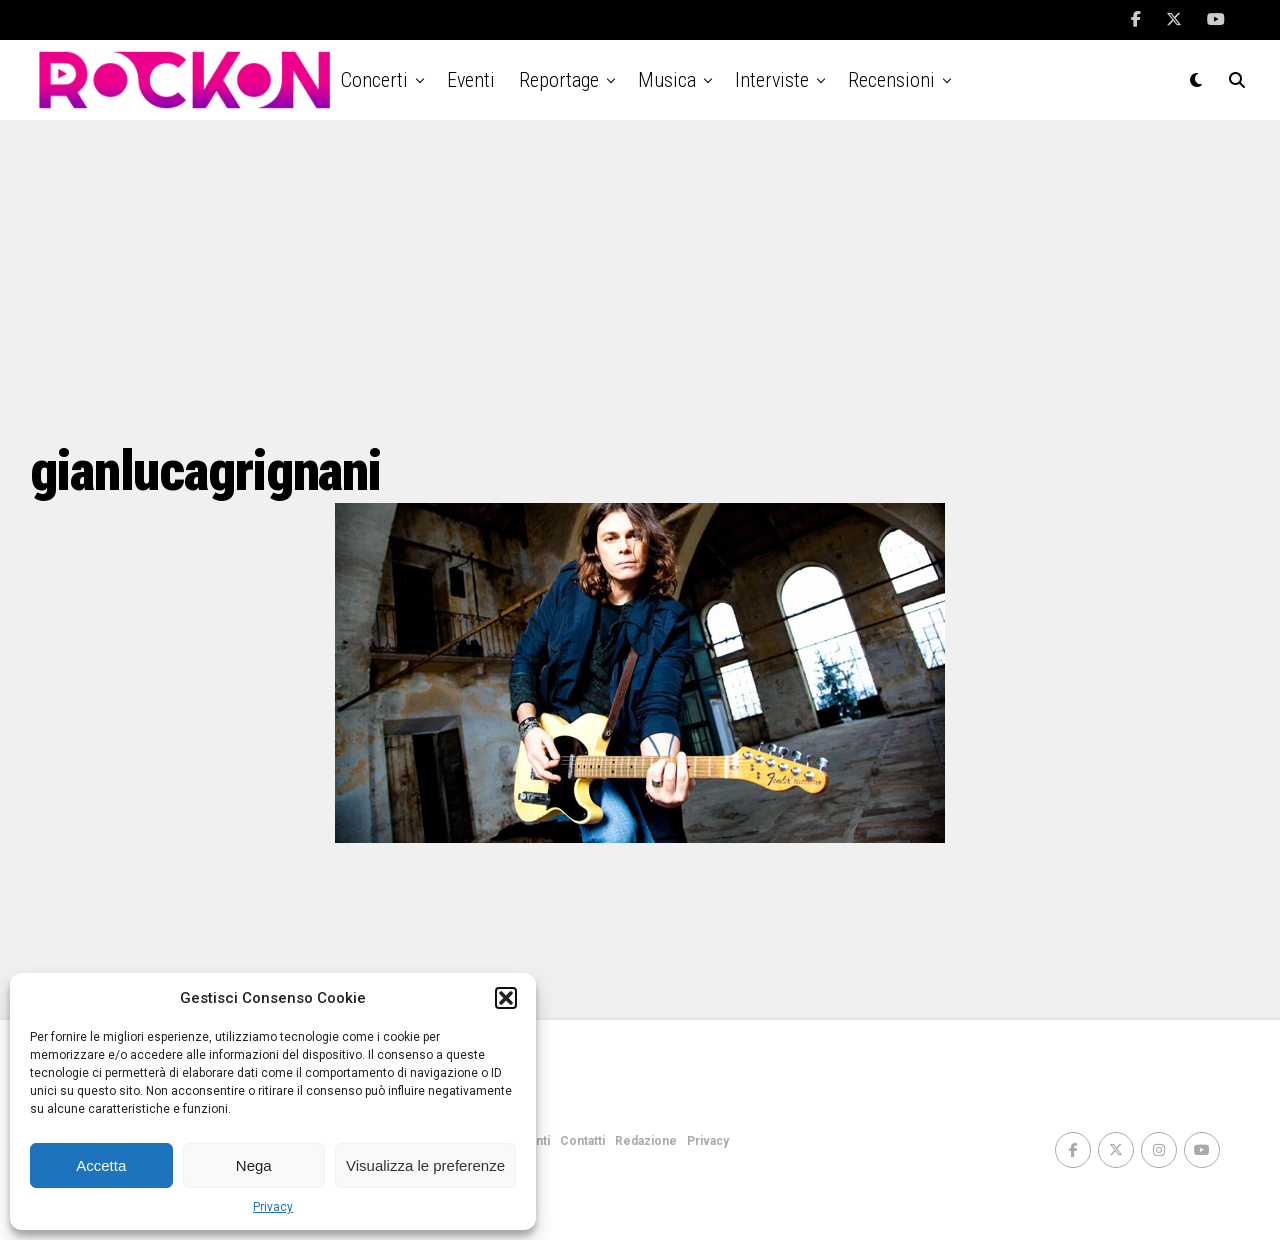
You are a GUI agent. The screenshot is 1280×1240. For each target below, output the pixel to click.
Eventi (471, 80)
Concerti (374, 80)
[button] (506, 998)
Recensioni (891, 80)
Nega (254, 1165)
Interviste (772, 80)
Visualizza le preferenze (425, 1165)
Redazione (646, 1141)
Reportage (559, 80)
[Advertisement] (640, 280)
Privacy (273, 1207)
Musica (667, 80)
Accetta (101, 1165)
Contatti (582, 1141)
